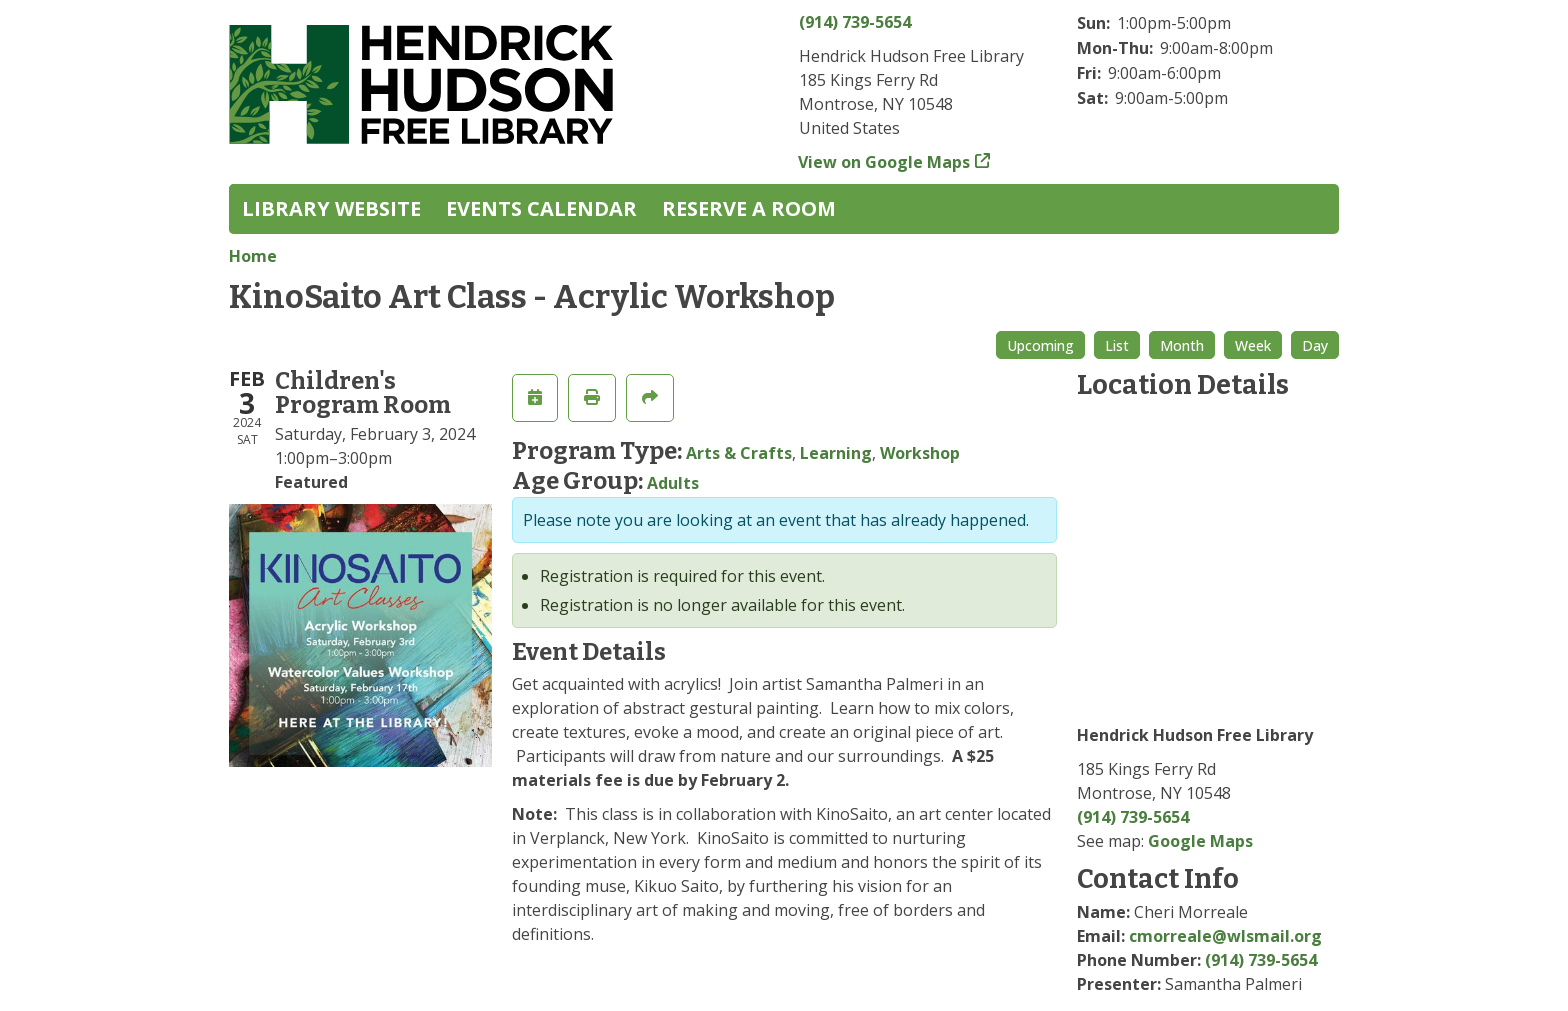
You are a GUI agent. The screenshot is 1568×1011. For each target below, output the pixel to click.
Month (1182, 345)
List (1117, 345)
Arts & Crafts (739, 453)
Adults (673, 483)
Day (1315, 345)
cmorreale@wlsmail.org (1225, 936)
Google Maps (1200, 841)
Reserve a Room (749, 208)
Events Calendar (541, 208)
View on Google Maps (884, 162)
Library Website (331, 208)
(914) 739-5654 (855, 22)
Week (1253, 345)
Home (253, 256)
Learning (836, 453)
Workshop (920, 453)
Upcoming (1040, 345)
